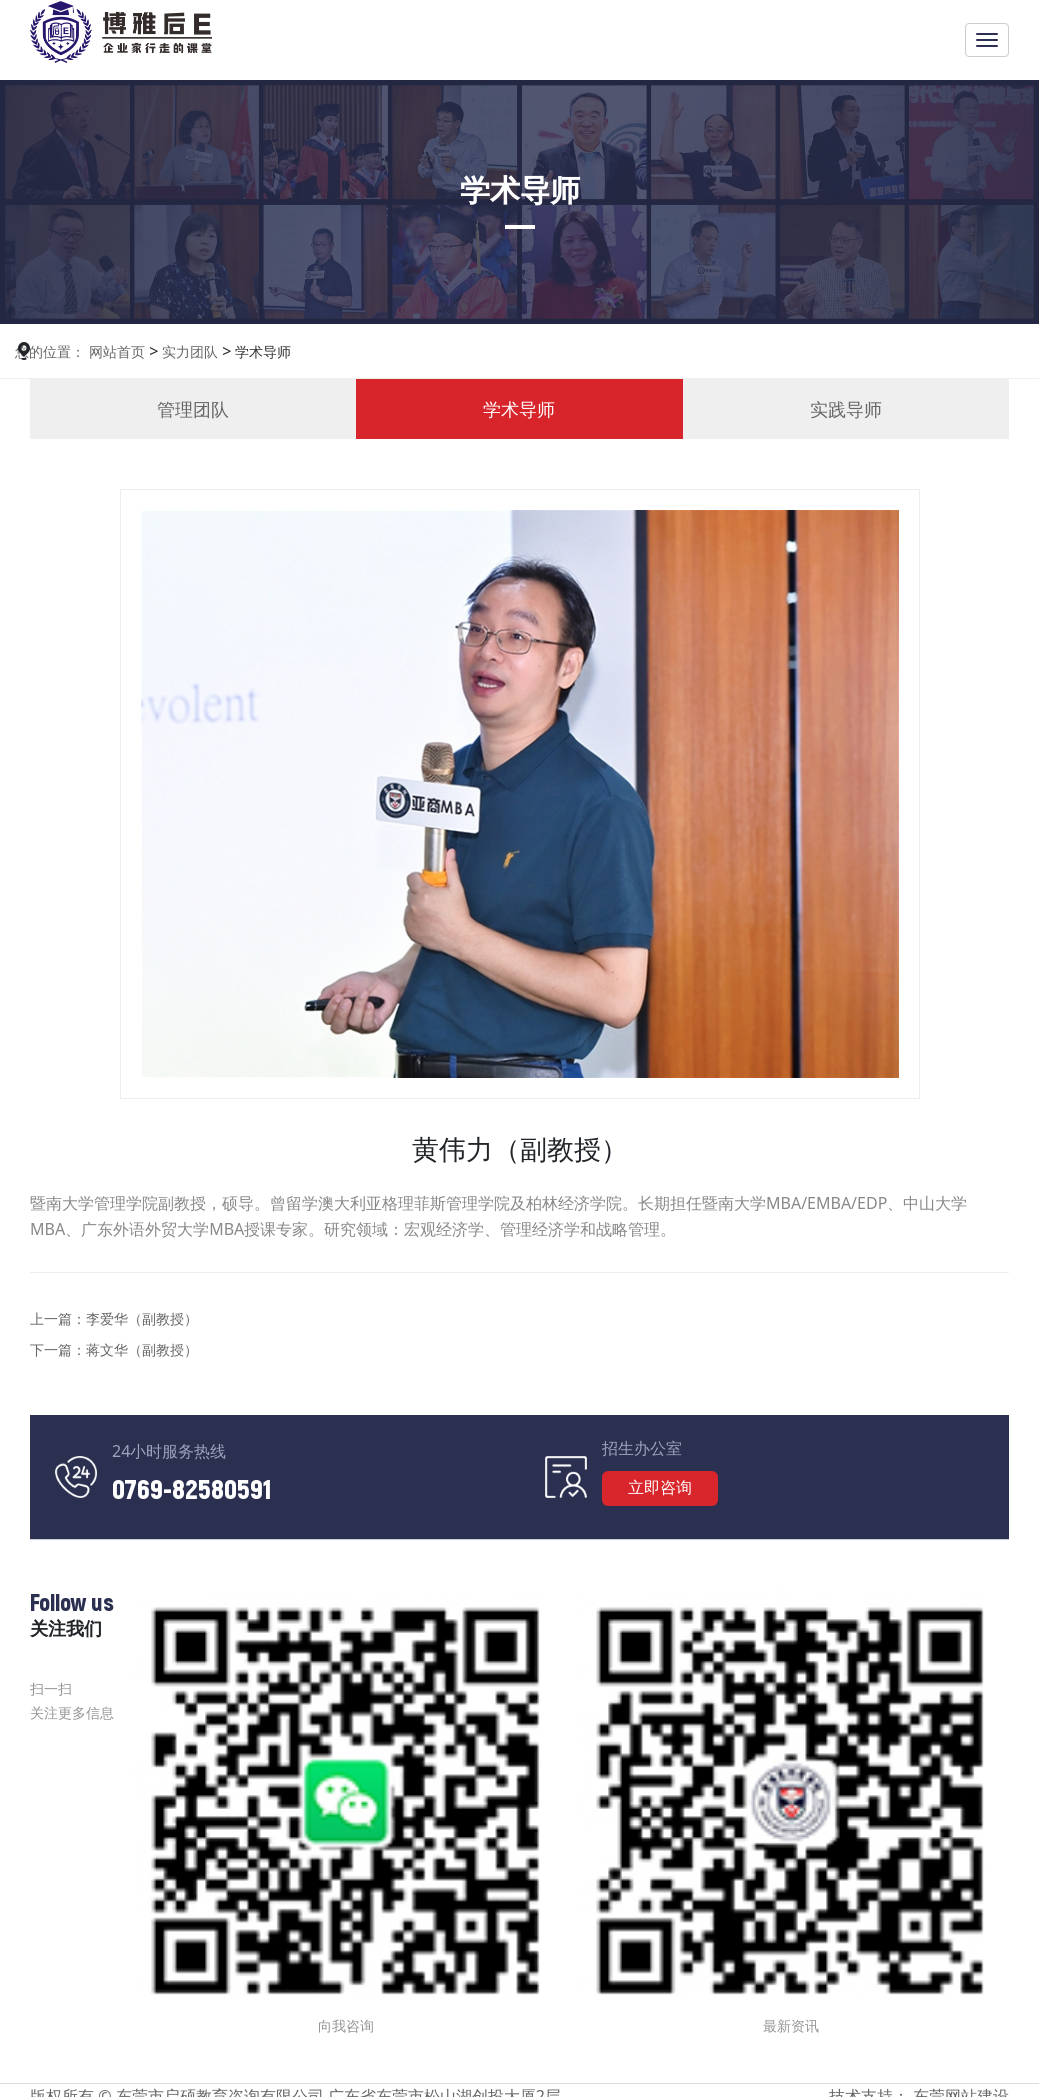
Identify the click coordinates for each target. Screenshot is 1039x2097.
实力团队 (188, 351)
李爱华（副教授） (142, 1318)
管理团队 (193, 409)
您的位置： (50, 351)
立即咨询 (660, 1487)
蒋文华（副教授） (142, 1349)
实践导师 (846, 409)
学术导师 (261, 351)
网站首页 (117, 351)
